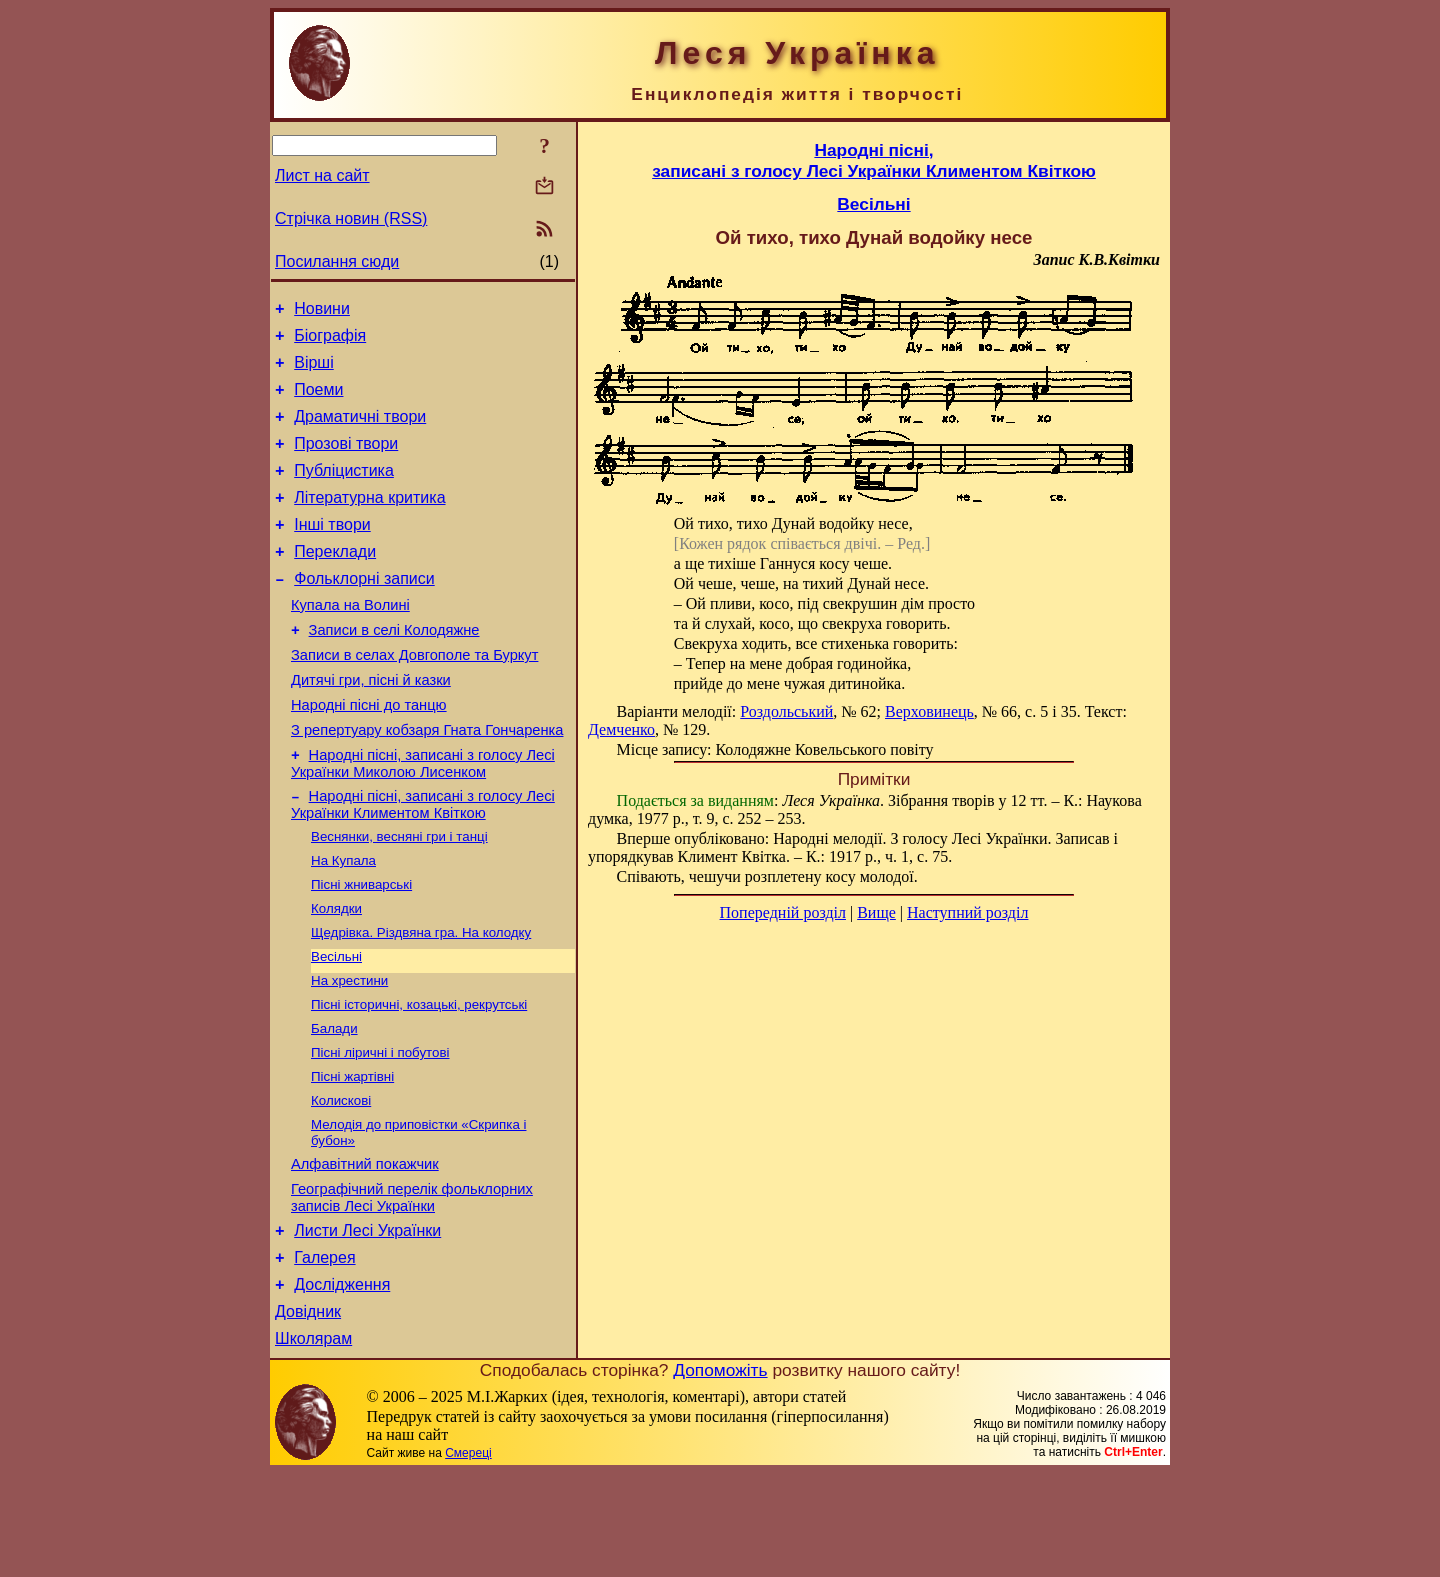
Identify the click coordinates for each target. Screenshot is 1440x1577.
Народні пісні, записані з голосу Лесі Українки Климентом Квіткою (423, 861)
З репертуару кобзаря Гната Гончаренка (427, 781)
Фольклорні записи (364, 611)
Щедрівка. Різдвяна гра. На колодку (421, 999)
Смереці (468, 1557)
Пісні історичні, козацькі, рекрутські (419, 1077)
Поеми (318, 401)
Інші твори (332, 551)
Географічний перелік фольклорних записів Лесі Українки (412, 1286)
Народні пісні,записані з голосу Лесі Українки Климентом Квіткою (874, 160)
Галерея (324, 1352)
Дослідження (342, 1382)
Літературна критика (369, 521)
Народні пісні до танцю (369, 753)
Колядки (336, 973)
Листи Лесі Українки (367, 1322)
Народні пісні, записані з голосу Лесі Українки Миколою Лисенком (423, 817)
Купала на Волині (350, 641)
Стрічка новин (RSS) (351, 218)
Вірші (314, 371)
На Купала (343, 921)
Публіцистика (344, 491)
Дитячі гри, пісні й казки (371, 725)
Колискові (341, 1181)
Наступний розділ (967, 912)
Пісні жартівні (352, 1155)
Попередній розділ (783, 912)
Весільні (336, 1025)
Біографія (330, 341)
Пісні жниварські (361, 947)
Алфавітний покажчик (365, 1250)
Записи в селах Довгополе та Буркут (414, 697)
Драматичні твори (360, 431)
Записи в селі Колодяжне (394, 669)
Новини (322, 311)
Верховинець (929, 711)
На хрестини (349, 1051)
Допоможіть (720, 1474)
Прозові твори (346, 461)
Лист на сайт (322, 175)
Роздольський (786, 711)
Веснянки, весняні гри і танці (399, 895)
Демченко (621, 729)
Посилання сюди (337, 261)
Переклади (335, 581)
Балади (334, 1103)
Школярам (313, 1442)
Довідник (308, 1412)
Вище (876, 912)
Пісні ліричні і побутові (380, 1129)
